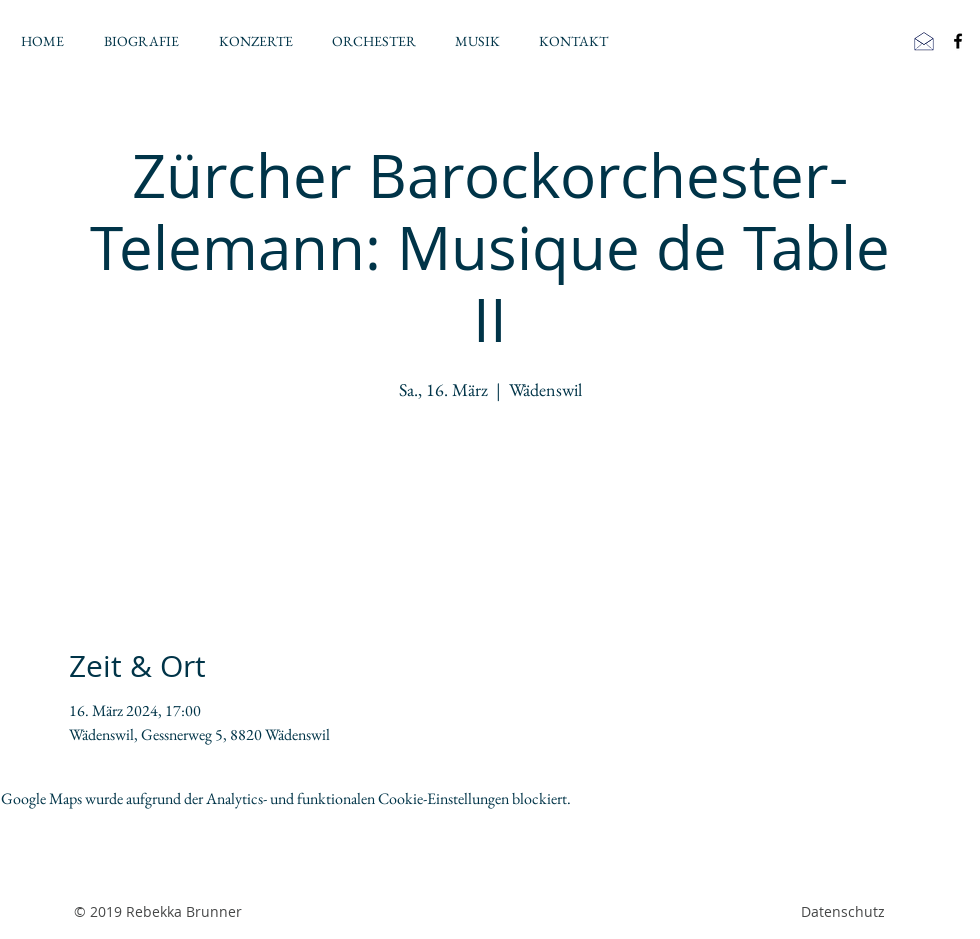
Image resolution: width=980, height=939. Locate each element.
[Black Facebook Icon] (958, 41)
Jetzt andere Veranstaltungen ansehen (490, 499)
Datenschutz (843, 911)
